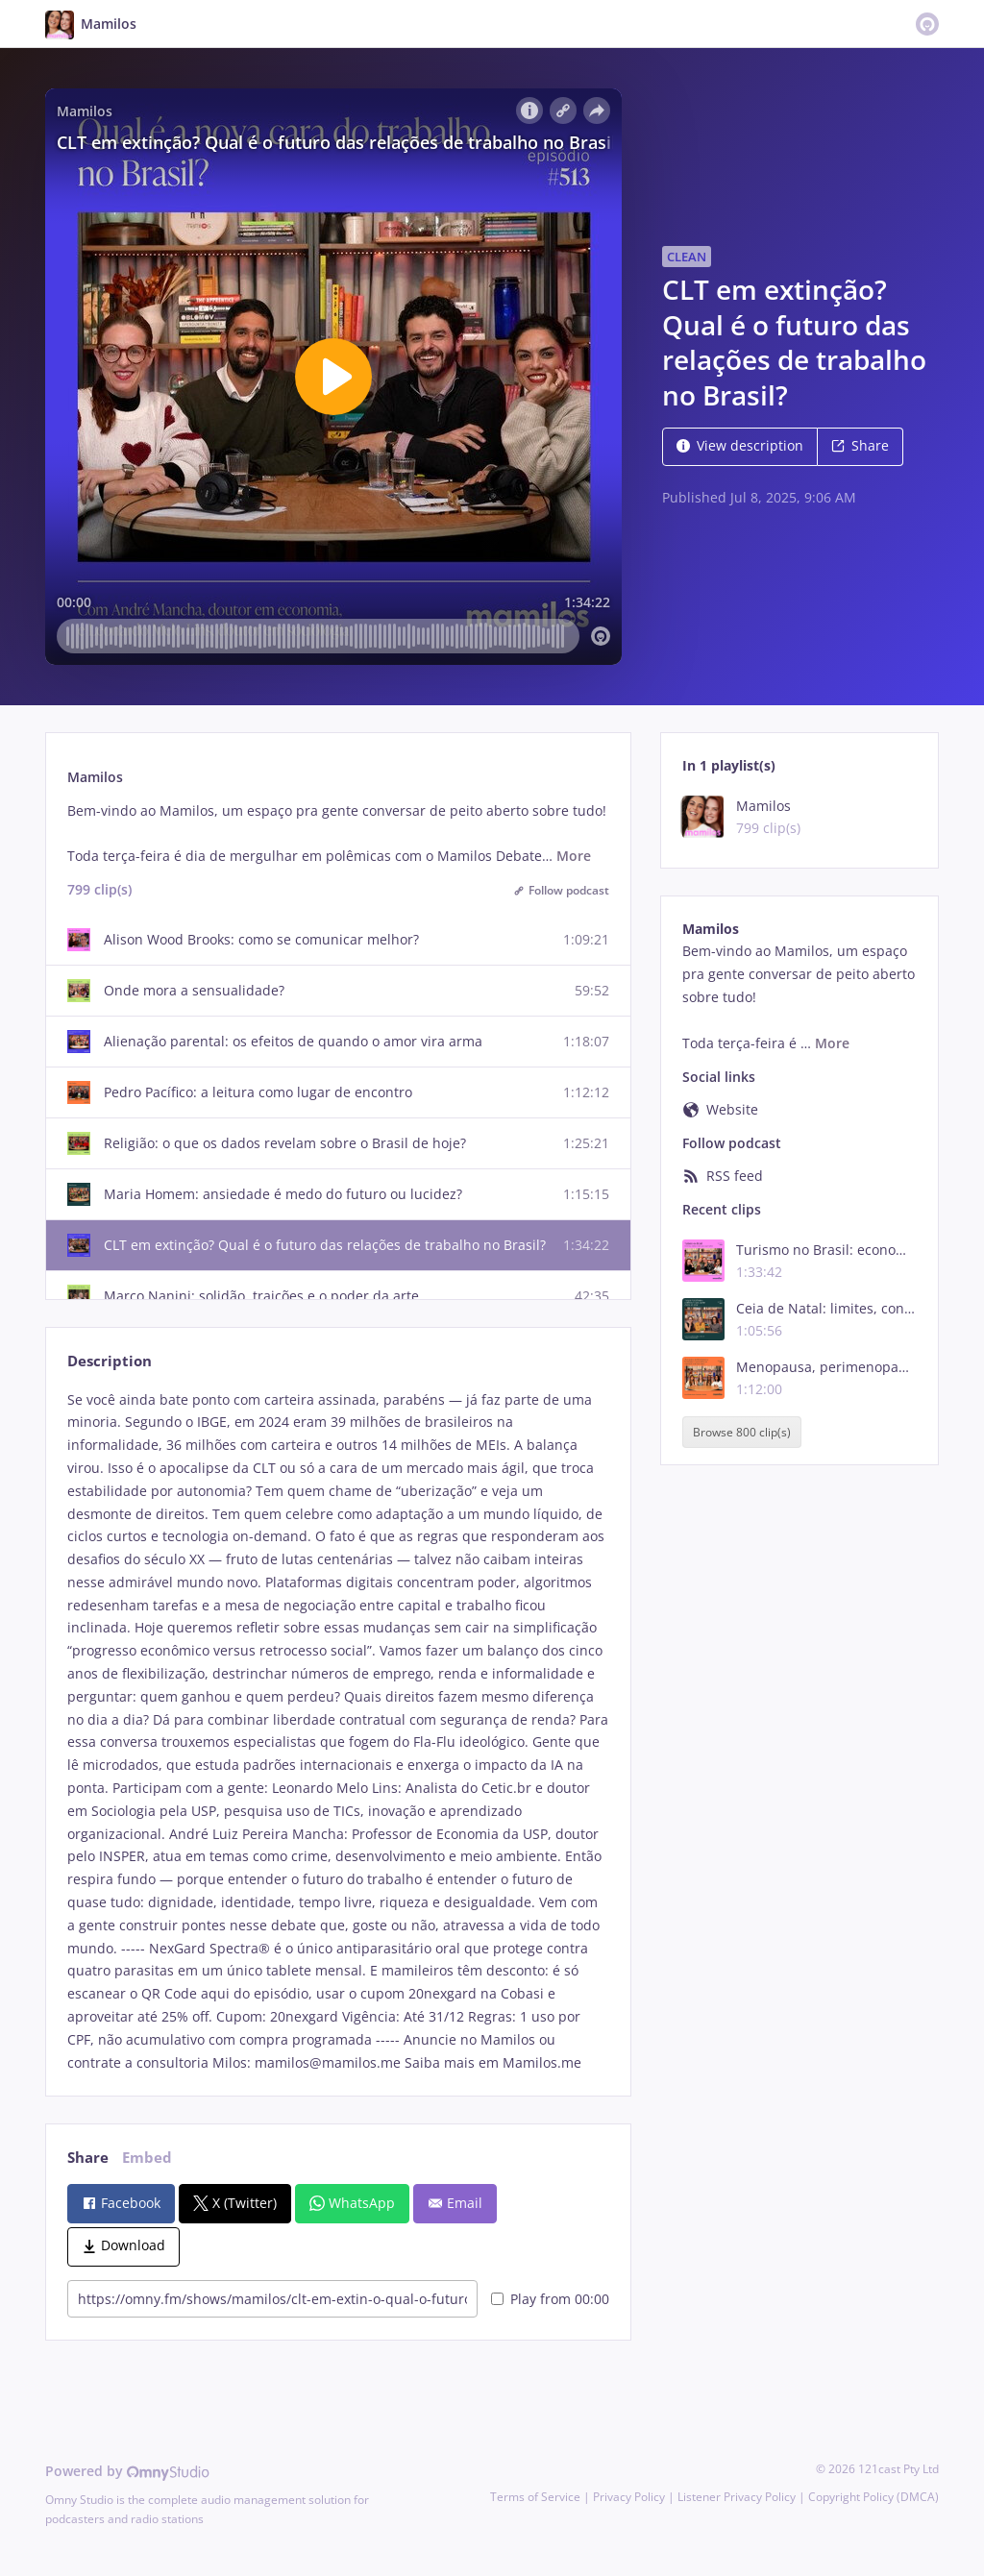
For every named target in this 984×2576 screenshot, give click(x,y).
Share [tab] (88, 2157)
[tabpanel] (337, 1731)
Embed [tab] (147, 2157)
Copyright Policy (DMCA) (873, 2497)
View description (739, 445)
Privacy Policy (629, 2497)
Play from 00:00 (550, 2299)
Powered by (127, 2471)
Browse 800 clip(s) (742, 1432)
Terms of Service (535, 2497)
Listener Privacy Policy (736, 2497)
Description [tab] (109, 1361)
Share (860, 445)
